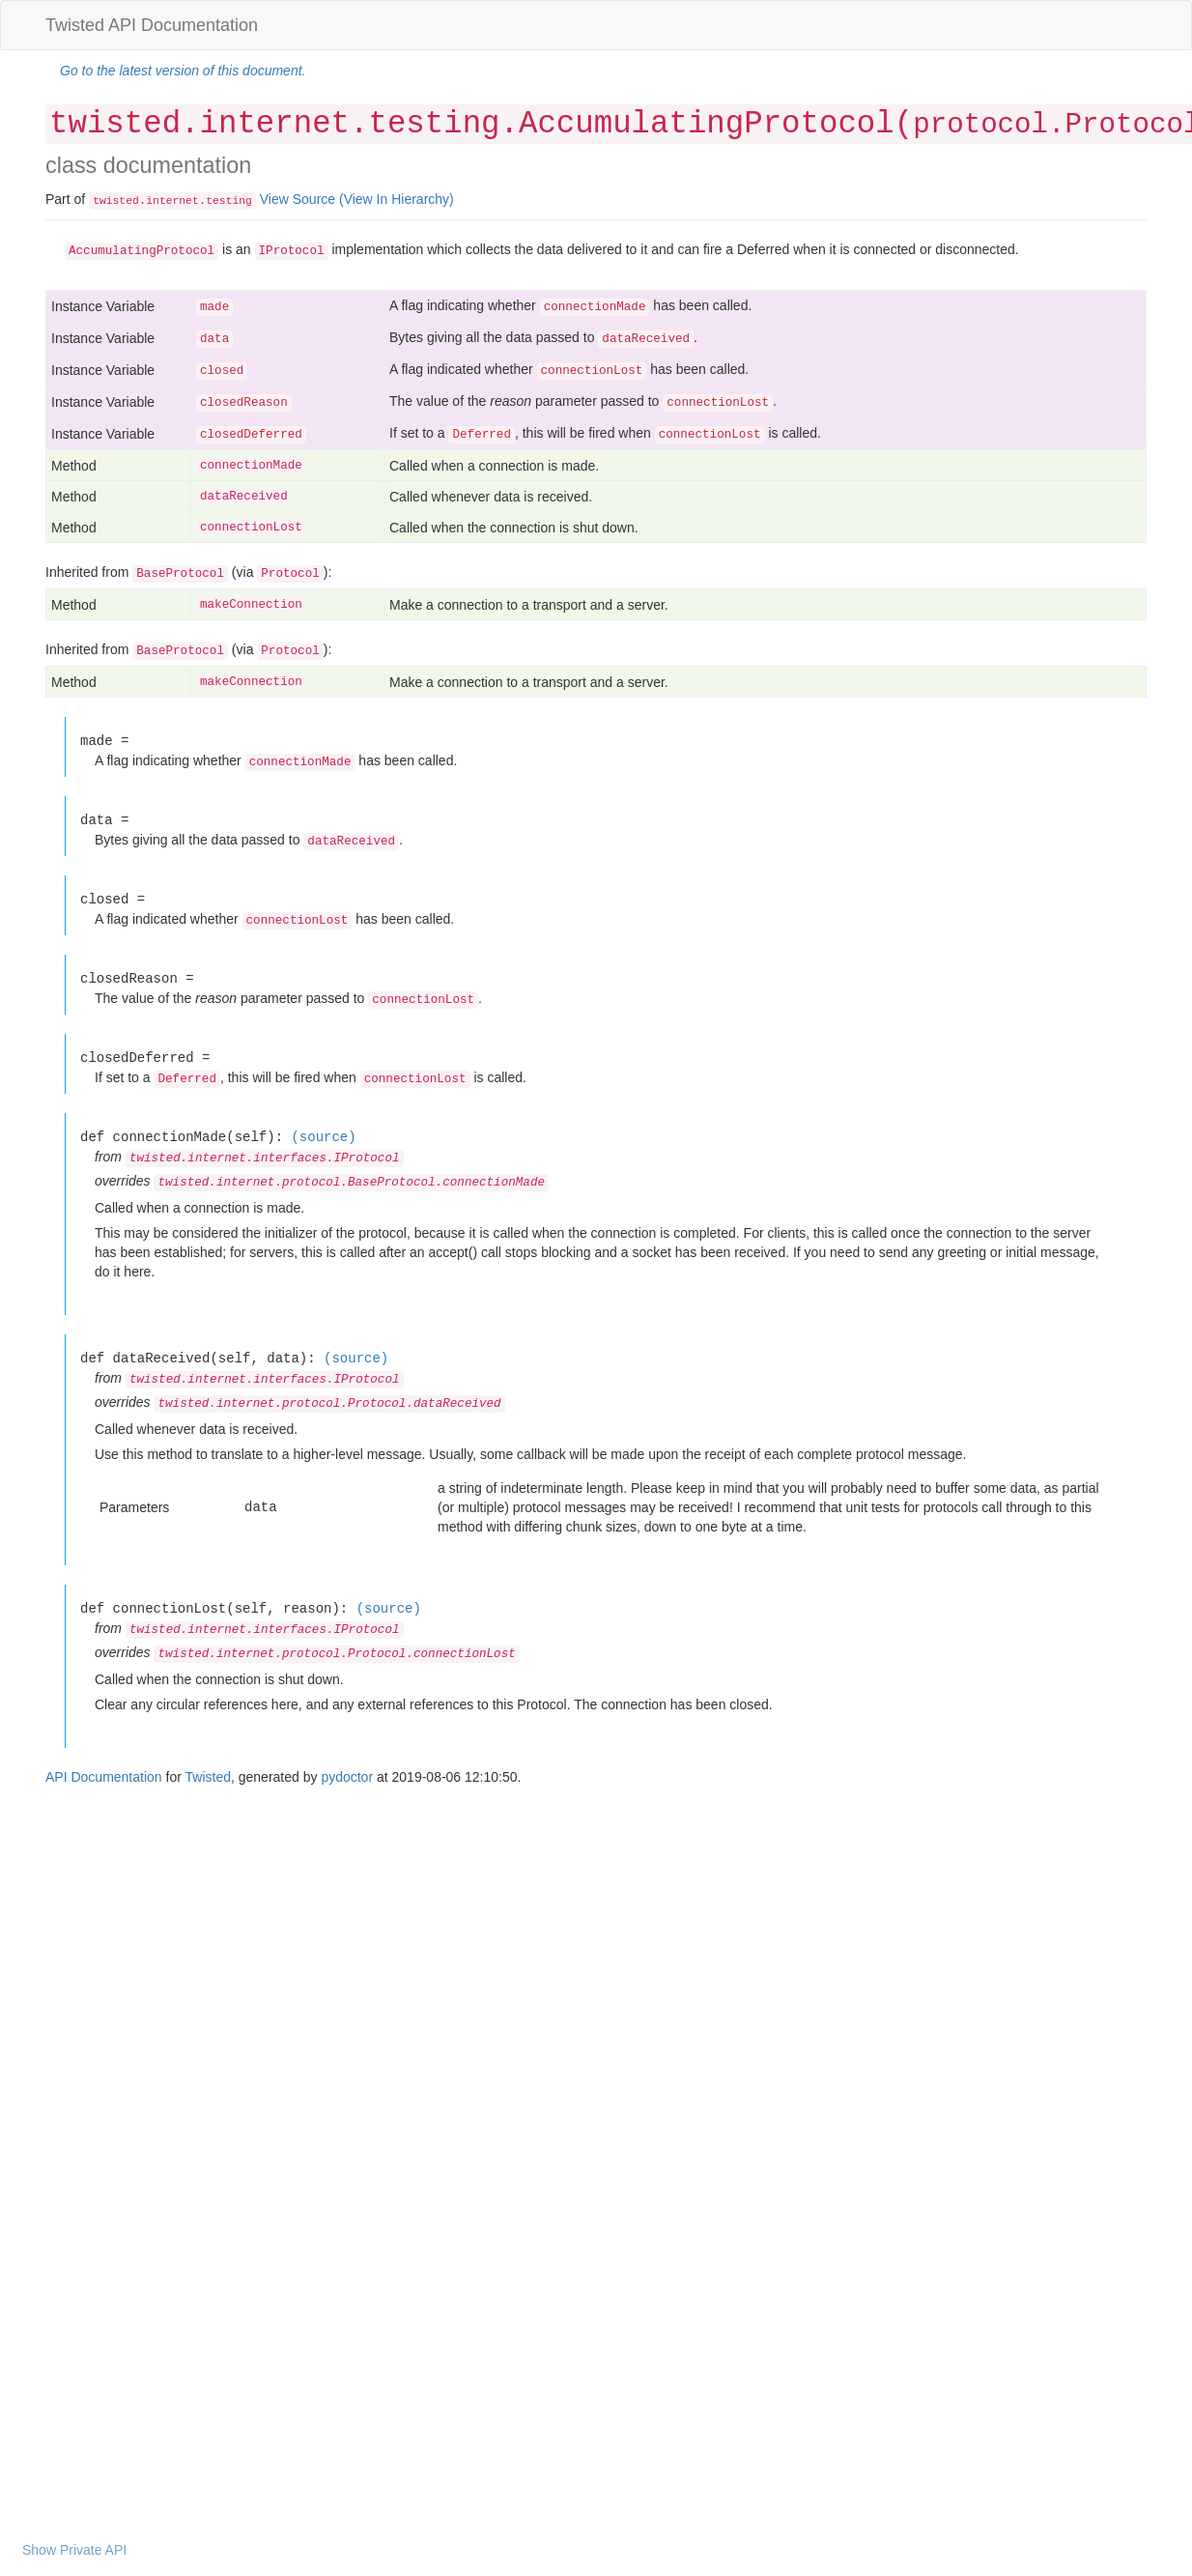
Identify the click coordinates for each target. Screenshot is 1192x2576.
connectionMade (251, 465)
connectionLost (251, 527)
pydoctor (347, 1777)
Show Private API (74, 2550)
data (214, 339)
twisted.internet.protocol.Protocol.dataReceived (328, 1404)
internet (172, 201)
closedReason (244, 403)
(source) (323, 1137)
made (214, 307)
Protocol (290, 574)
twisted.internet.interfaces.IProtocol (264, 1158)
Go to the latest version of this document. (182, 70)
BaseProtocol (180, 574)
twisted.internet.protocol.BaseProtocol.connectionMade (351, 1182)
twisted (116, 201)
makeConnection (251, 605)
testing (229, 201)
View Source (297, 199)
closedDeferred (251, 435)
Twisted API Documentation (151, 25)
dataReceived (244, 496)
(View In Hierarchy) (396, 199)
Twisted (208, 1777)
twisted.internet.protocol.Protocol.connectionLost (336, 1654)
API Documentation (103, 1777)
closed (221, 371)
